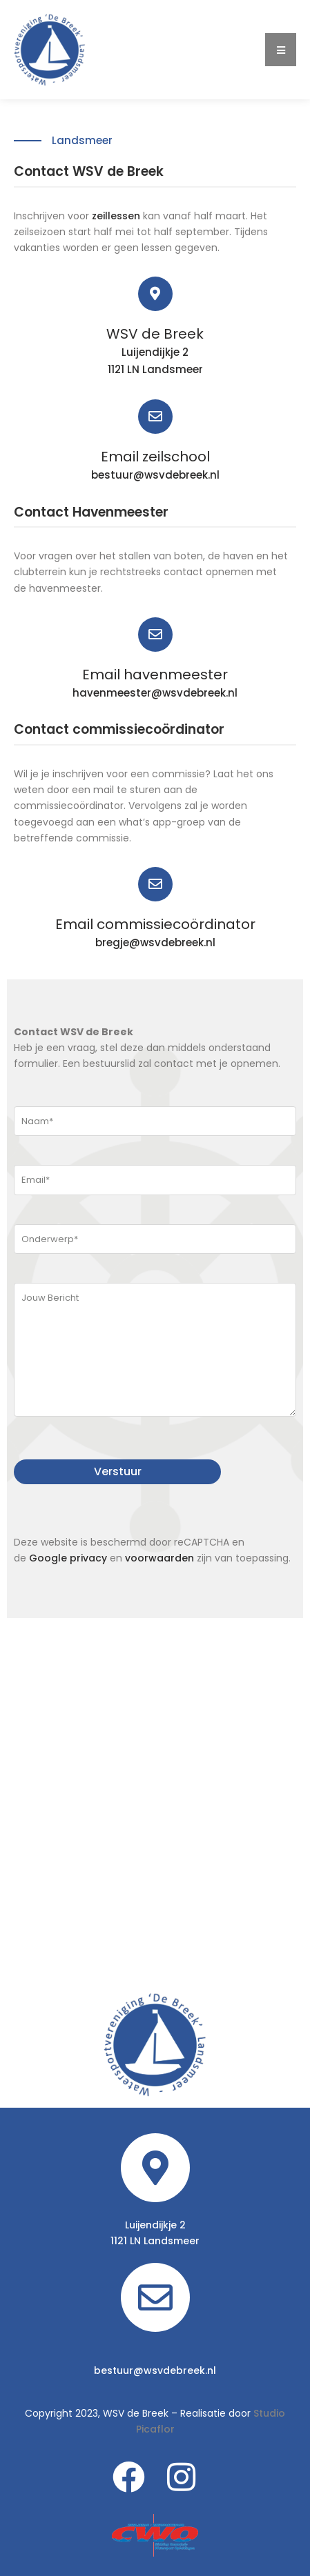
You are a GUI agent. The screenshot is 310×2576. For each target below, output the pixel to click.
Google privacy (68, 1558)
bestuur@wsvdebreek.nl (155, 475)
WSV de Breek (155, 333)
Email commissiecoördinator (155, 924)
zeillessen (116, 216)
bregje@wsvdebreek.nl (155, 942)
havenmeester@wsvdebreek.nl (155, 693)
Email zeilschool (155, 456)
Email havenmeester (155, 674)
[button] (280, 49)
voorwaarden (159, 1558)
